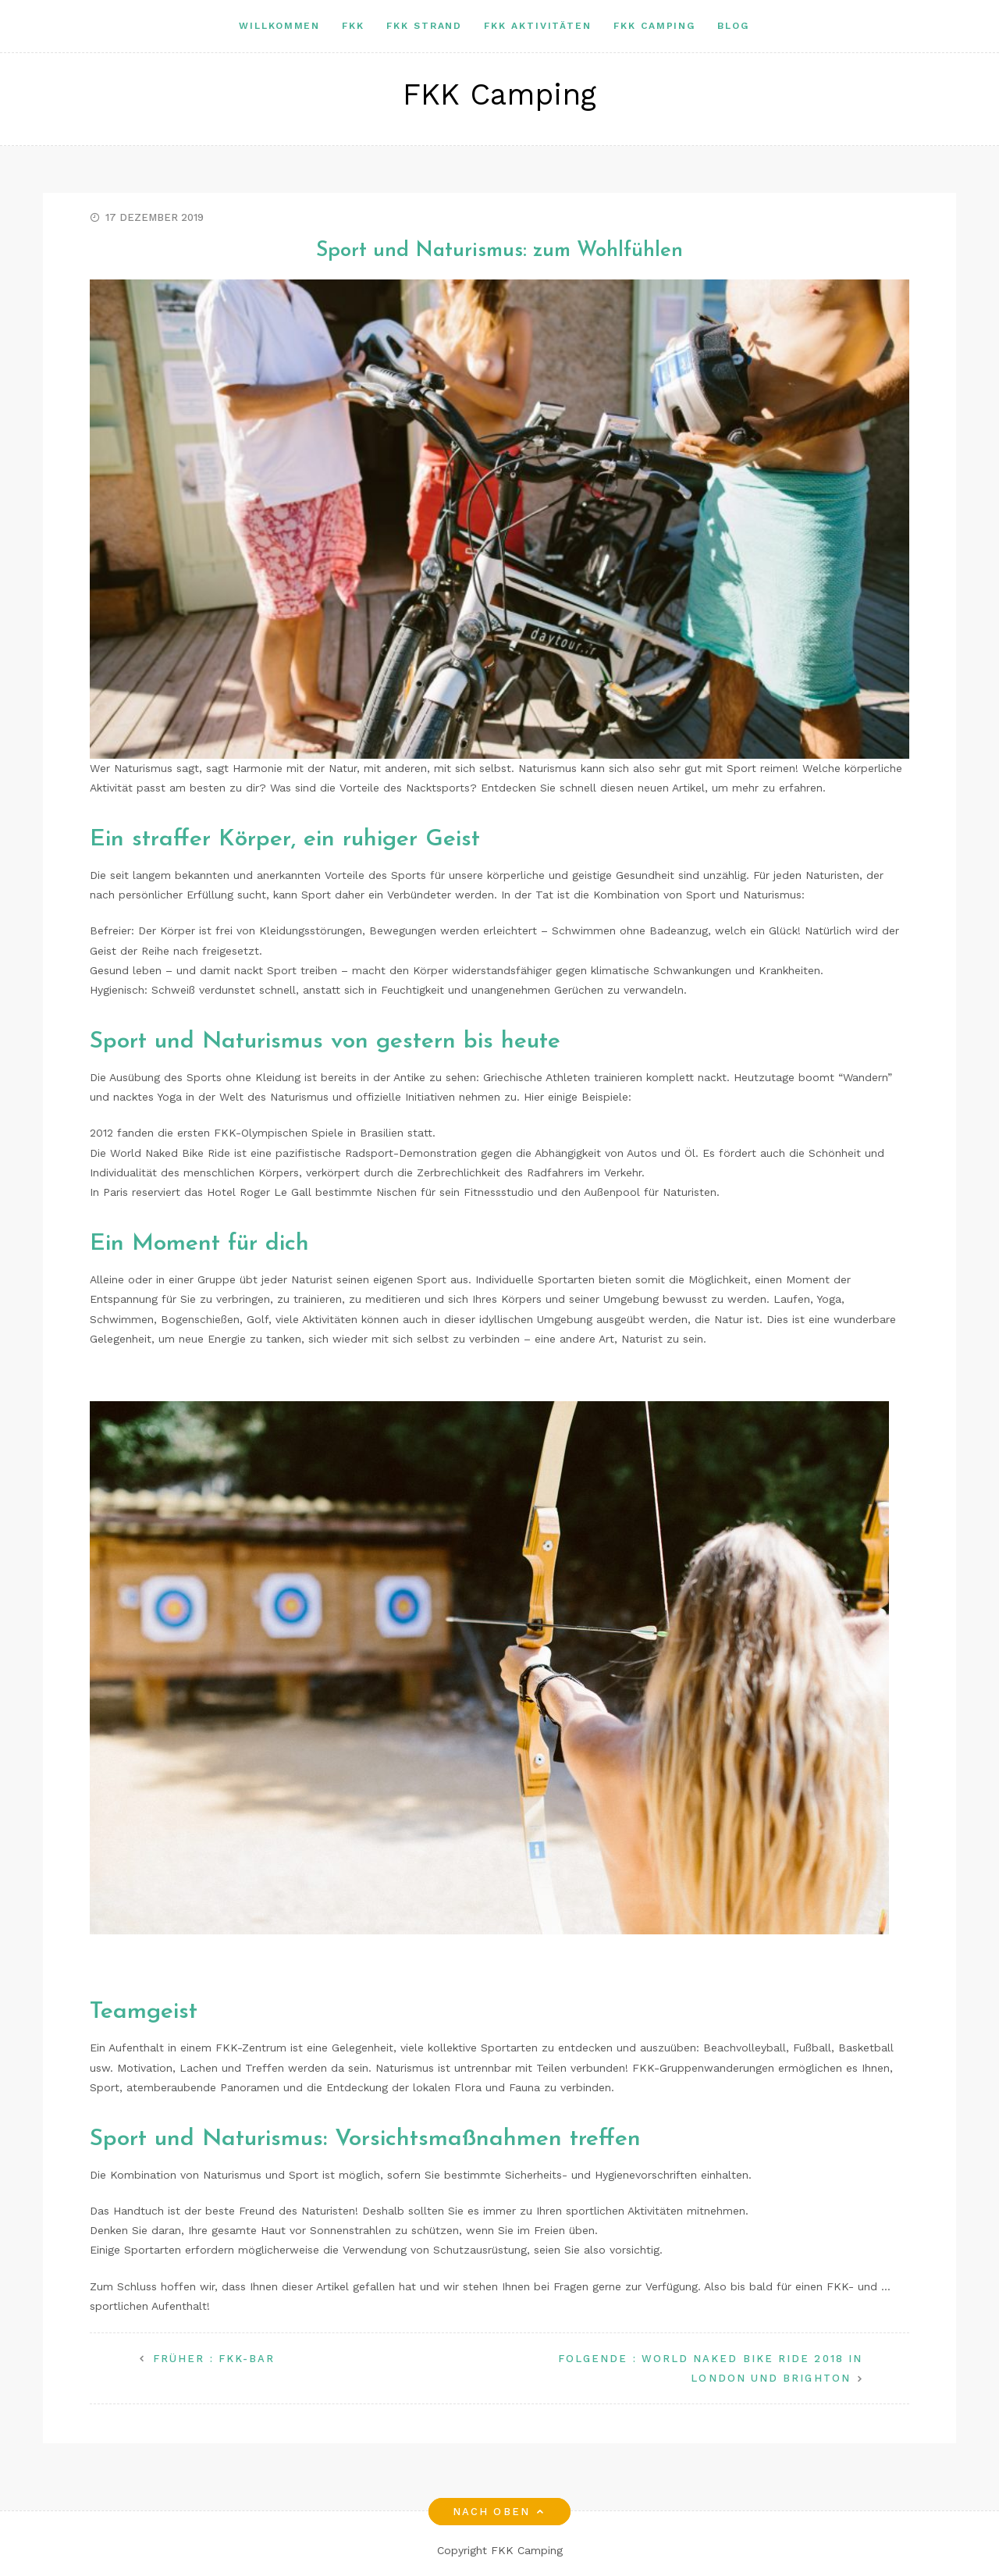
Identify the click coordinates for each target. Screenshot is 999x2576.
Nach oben (499, 2511)
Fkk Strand (424, 25)
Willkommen (279, 25)
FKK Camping (499, 94)
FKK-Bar (214, 2358)
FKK (353, 25)
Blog (733, 25)
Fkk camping (654, 25)
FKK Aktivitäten (538, 25)
